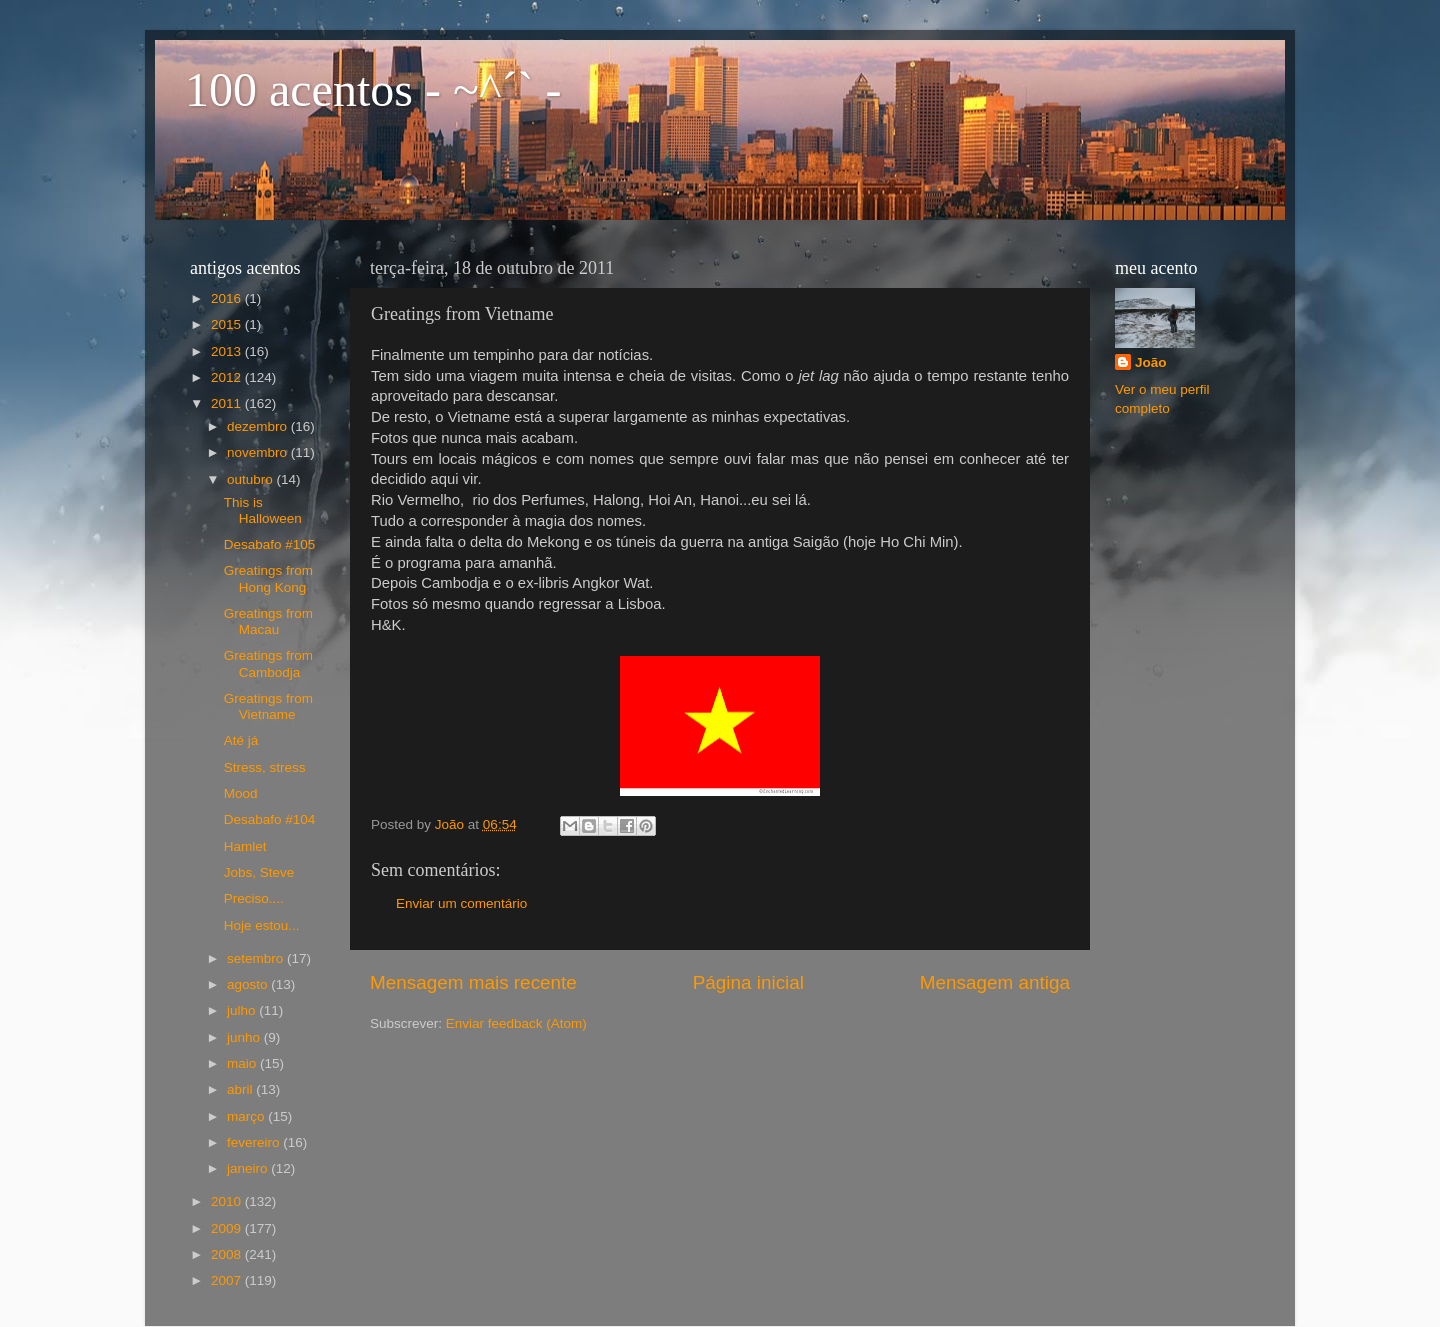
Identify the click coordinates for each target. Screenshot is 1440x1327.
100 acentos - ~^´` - (373, 89)
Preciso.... (254, 898)
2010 (228, 1201)
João (1151, 362)
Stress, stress (265, 767)
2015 (228, 324)
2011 (228, 403)
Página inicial (748, 982)
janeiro (249, 1168)
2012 (228, 377)
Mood (241, 793)
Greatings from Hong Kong (268, 578)
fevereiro (255, 1142)
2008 (228, 1254)
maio (243, 1063)
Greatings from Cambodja (268, 663)
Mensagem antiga (995, 982)
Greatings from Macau (268, 621)
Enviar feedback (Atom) (516, 1023)
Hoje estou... (262, 925)
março (247, 1116)
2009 (228, 1228)
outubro (252, 479)
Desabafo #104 (270, 819)
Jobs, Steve (259, 872)
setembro (257, 958)
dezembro (259, 426)
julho (243, 1010)
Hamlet (245, 846)
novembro (259, 452)
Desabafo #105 (270, 544)
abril (241, 1089)
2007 (228, 1280)
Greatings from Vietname (268, 706)
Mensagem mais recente (473, 982)
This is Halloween (263, 510)
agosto (249, 984)
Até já (241, 740)
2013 (228, 351)
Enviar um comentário (461, 903)
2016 (228, 298)
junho (245, 1037)
